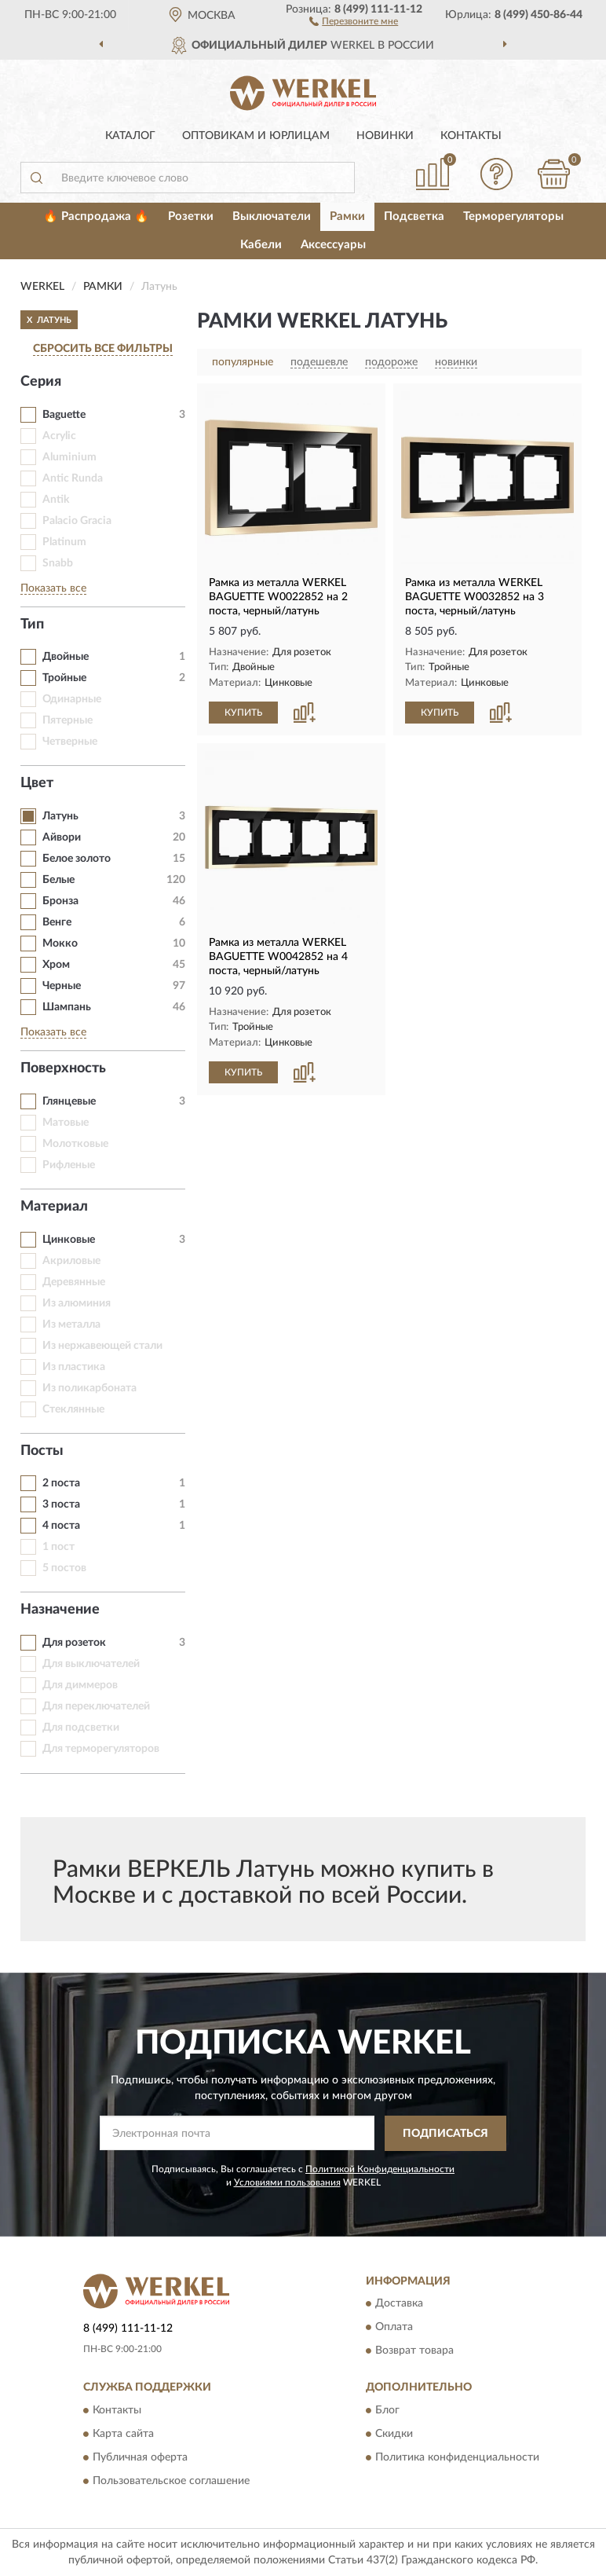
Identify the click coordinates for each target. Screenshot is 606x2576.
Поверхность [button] (63, 1068)
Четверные (69, 741)
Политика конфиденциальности (457, 2457)
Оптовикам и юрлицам (256, 135)
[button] (353, 20)
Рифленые (68, 1165)
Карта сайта (123, 2433)
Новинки (385, 135)
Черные (61, 985)
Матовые (65, 1122)
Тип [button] (32, 624)
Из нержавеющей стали (102, 1345)
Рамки (347, 216)
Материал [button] (54, 1207)
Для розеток (74, 1642)
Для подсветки (80, 1727)
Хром (56, 964)
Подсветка (414, 216)
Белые (58, 879)
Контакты (471, 135)
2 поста (61, 1483)
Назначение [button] (60, 1610)
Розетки (191, 216)
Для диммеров (80, 1685)
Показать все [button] (53, 588)
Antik (55, 499)
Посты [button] (42, 1451)
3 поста (61, 1504)
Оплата (394, 2327)
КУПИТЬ (243, 712)
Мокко (60, 943)
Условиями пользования (287, 2182)
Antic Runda (72, 478)
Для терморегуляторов (100, 1748)
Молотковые (75, 1143)
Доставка (399, 2304)
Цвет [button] (36, 783)
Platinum (64, 542)
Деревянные (73, 1282)
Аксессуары (333, 245)
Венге (56, 922)
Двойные (65, 656)
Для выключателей (91, 1663)
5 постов (64, 1568)
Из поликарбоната (89, 1388)
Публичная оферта (140, 2457)
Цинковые (68, 1239)
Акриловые (71, 1260)
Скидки (394, 2433)
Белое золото (76, 858)
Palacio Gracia (76, 520)
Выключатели (271, 216)
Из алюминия (76, 1303)
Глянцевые (69, 1101)
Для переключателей (96, 1706)
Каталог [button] (130, 135)
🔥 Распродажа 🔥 (96, 216)
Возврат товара (414, 2351)
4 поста (61, 1525)
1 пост (58, 1546)
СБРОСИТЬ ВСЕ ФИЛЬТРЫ (103, 348)
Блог (387, 2410)
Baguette (64, 414)
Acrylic (59, 436)
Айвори (61, 837)
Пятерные (67, 720)
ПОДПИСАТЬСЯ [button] (445, 2133)
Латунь (60, 816)
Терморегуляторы (513, 216)
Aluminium (69, 457)
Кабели (261, 245)
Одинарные (71, 699)
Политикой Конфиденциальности (379, 2169)
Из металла (71, 1324)
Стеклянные (73, 1409)
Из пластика (73, 1366)
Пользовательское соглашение (171, 2480)
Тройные (64, 677)
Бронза (60, 901)
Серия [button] (40, 382)
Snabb (57, 563)
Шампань (66, 1007)
